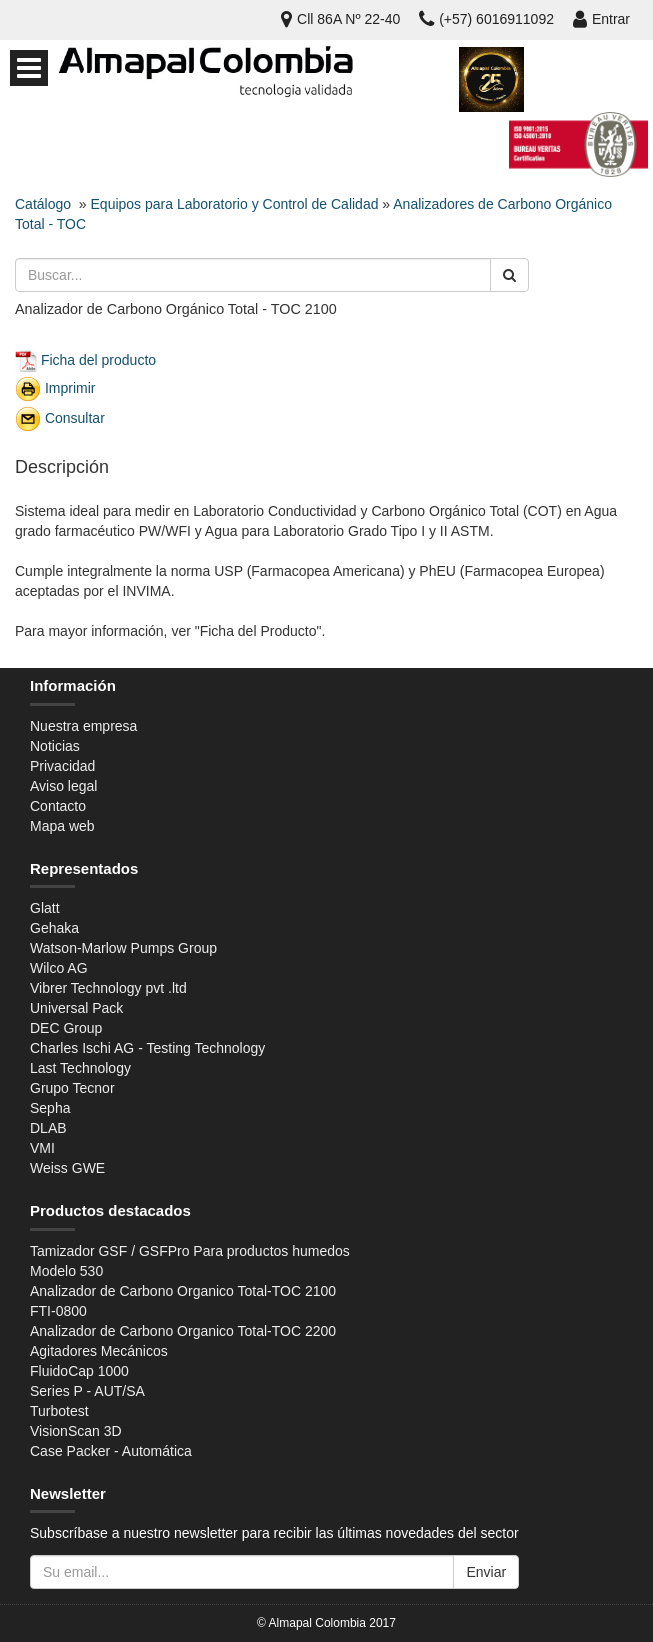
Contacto (58, 806)
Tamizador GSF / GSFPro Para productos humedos (190, 1251)
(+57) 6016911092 (486, 19)
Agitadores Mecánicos (99, 1351)
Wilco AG (59, 968)
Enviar (486, 1572)
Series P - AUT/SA (87, 1391)
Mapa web (62, 826)
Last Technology (80, 1068)
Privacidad (62, 766)
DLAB (48, 1128)
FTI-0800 (58, 1311)
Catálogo (43, 204)
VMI (42, 1148)
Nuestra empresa (83, 726)
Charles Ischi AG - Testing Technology (147, 1048)
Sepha (50, 1108)
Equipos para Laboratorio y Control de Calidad (235, 204)
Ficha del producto (98, 359)
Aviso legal (63, 786)
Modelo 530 (66, 1271)
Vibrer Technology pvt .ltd (108, 988)
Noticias (55, 746)
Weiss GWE (67, 1168)
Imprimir (70, 387)
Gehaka (54, 928)
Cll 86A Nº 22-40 (340, 19)
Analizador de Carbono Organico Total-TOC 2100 (183, 1291)
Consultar (75, 417)
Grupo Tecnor (72, 1088)
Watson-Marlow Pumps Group (123, 948)
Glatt (45, 908)
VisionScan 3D (76, 1431)
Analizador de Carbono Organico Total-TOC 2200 (183, 1331)
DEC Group (66, 1028)
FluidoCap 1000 (79, 1371)
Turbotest (59, 1411)
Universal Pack (76, 1008)
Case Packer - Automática (111, 1451)
